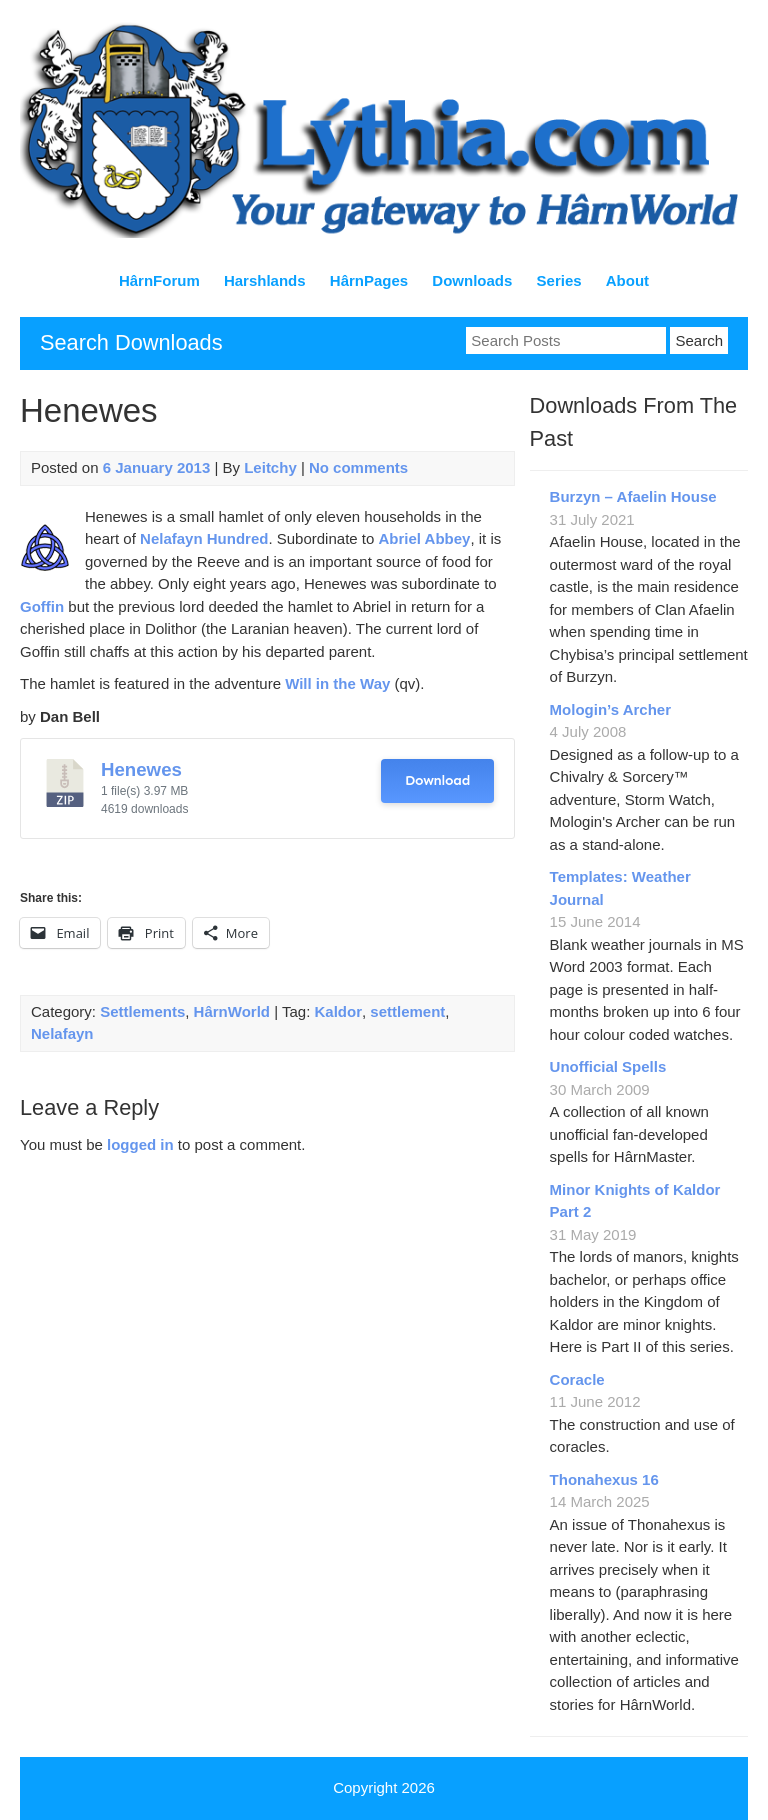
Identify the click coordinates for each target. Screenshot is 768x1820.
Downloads (472, 280)
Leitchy (270, 467)
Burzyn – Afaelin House (633, 496)
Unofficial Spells (608, 1066)
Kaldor (338, 1011)
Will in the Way (337, 683)
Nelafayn (62, 1033)
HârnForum (159, 280)
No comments (358, 467)
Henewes (141, 769)
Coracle (577, 1379)
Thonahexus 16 (604, 1479)
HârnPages (369, 280)
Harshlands (265, 280)
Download (437, 780)
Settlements (142, 1011)
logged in (140, 1144)
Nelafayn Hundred (204, 538)
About (627, 280)
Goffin (42, 606)
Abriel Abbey (424, 538)
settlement (407, 1011)
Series (559, 280)
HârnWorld (232, 1011)
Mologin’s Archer (610, 709)
